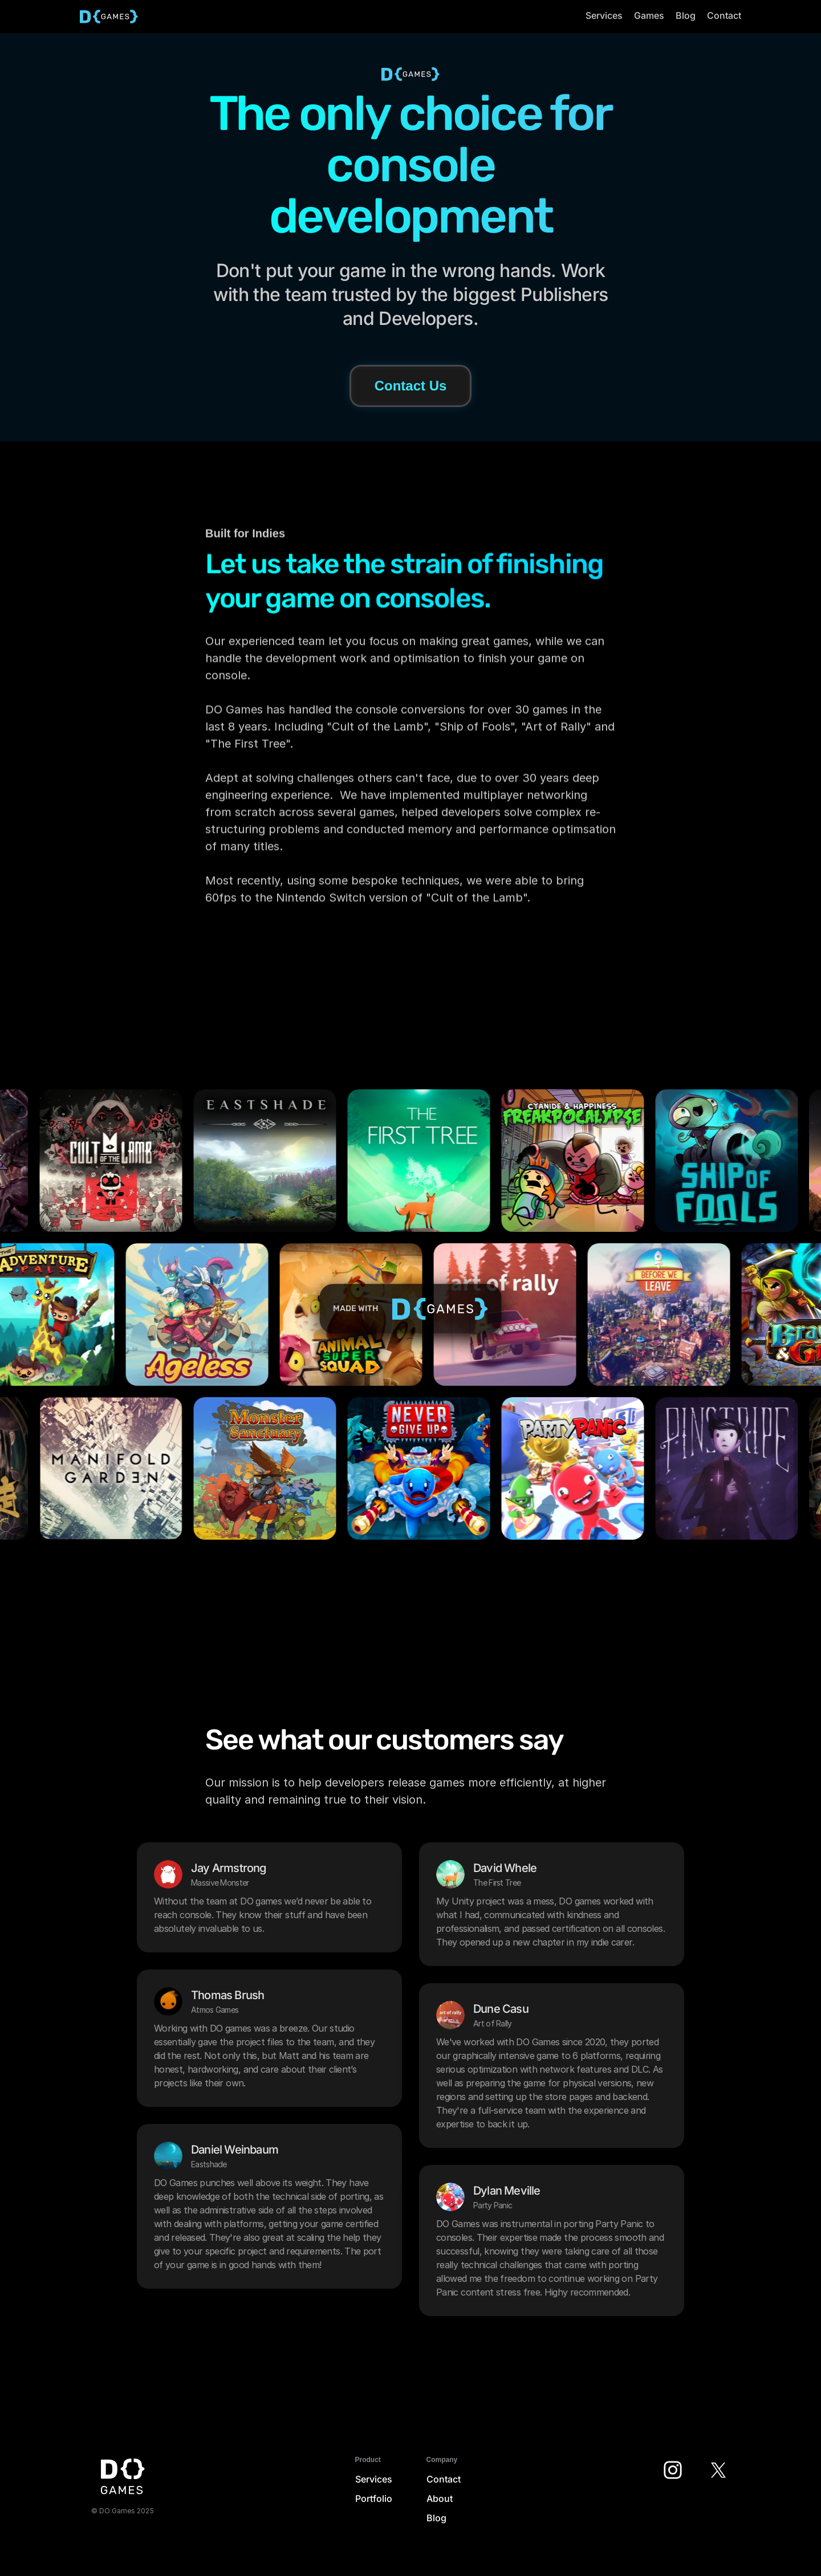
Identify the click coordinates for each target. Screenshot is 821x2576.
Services (373, 2479)
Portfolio (373, 2498)
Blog (436, 2518)
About (439, 2498)
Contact (443, 2479)
